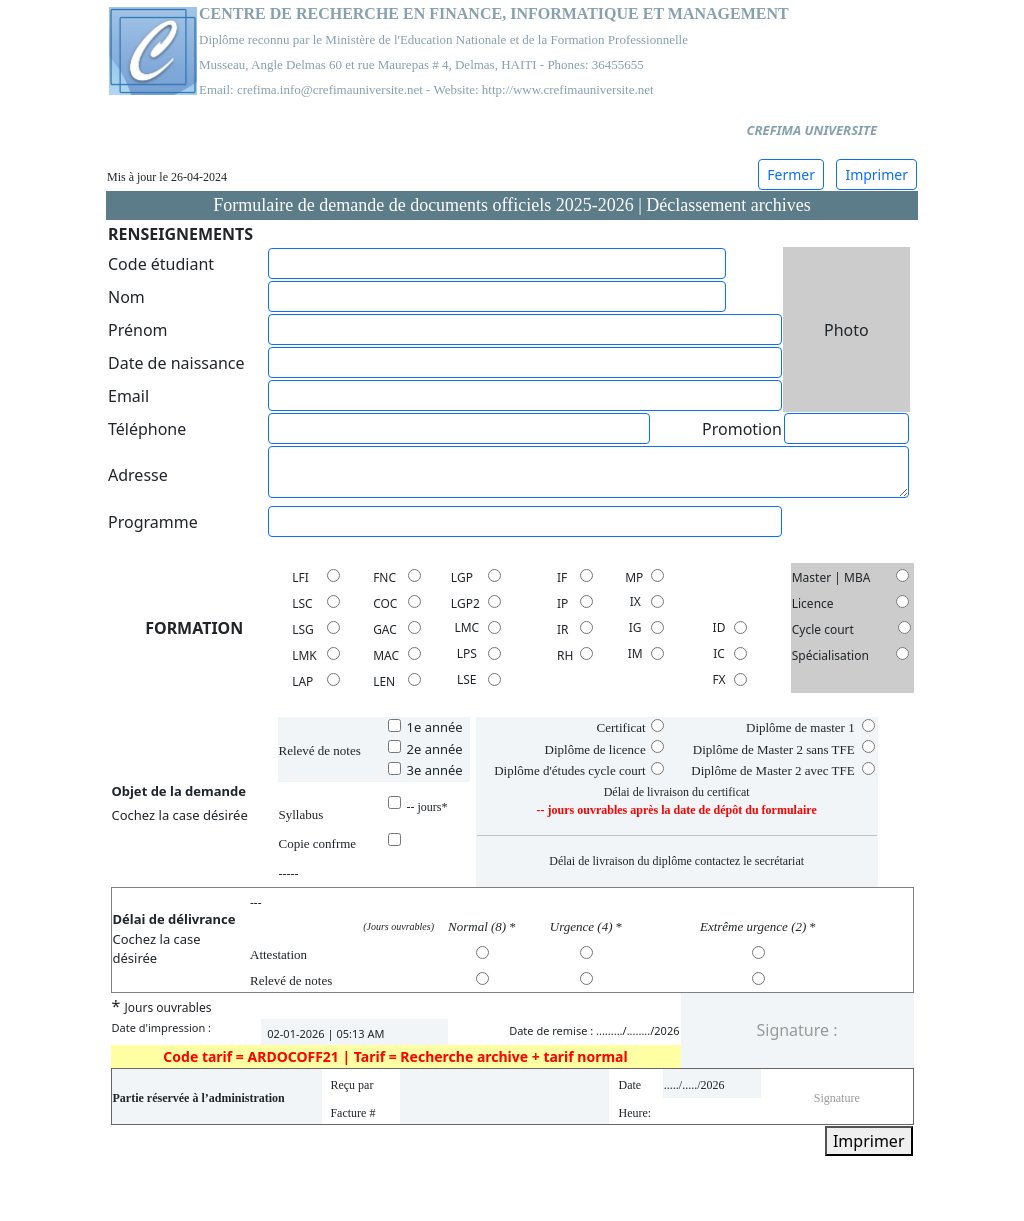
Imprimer (876, 174)
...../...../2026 (694, 1085)
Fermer (791, 174)
